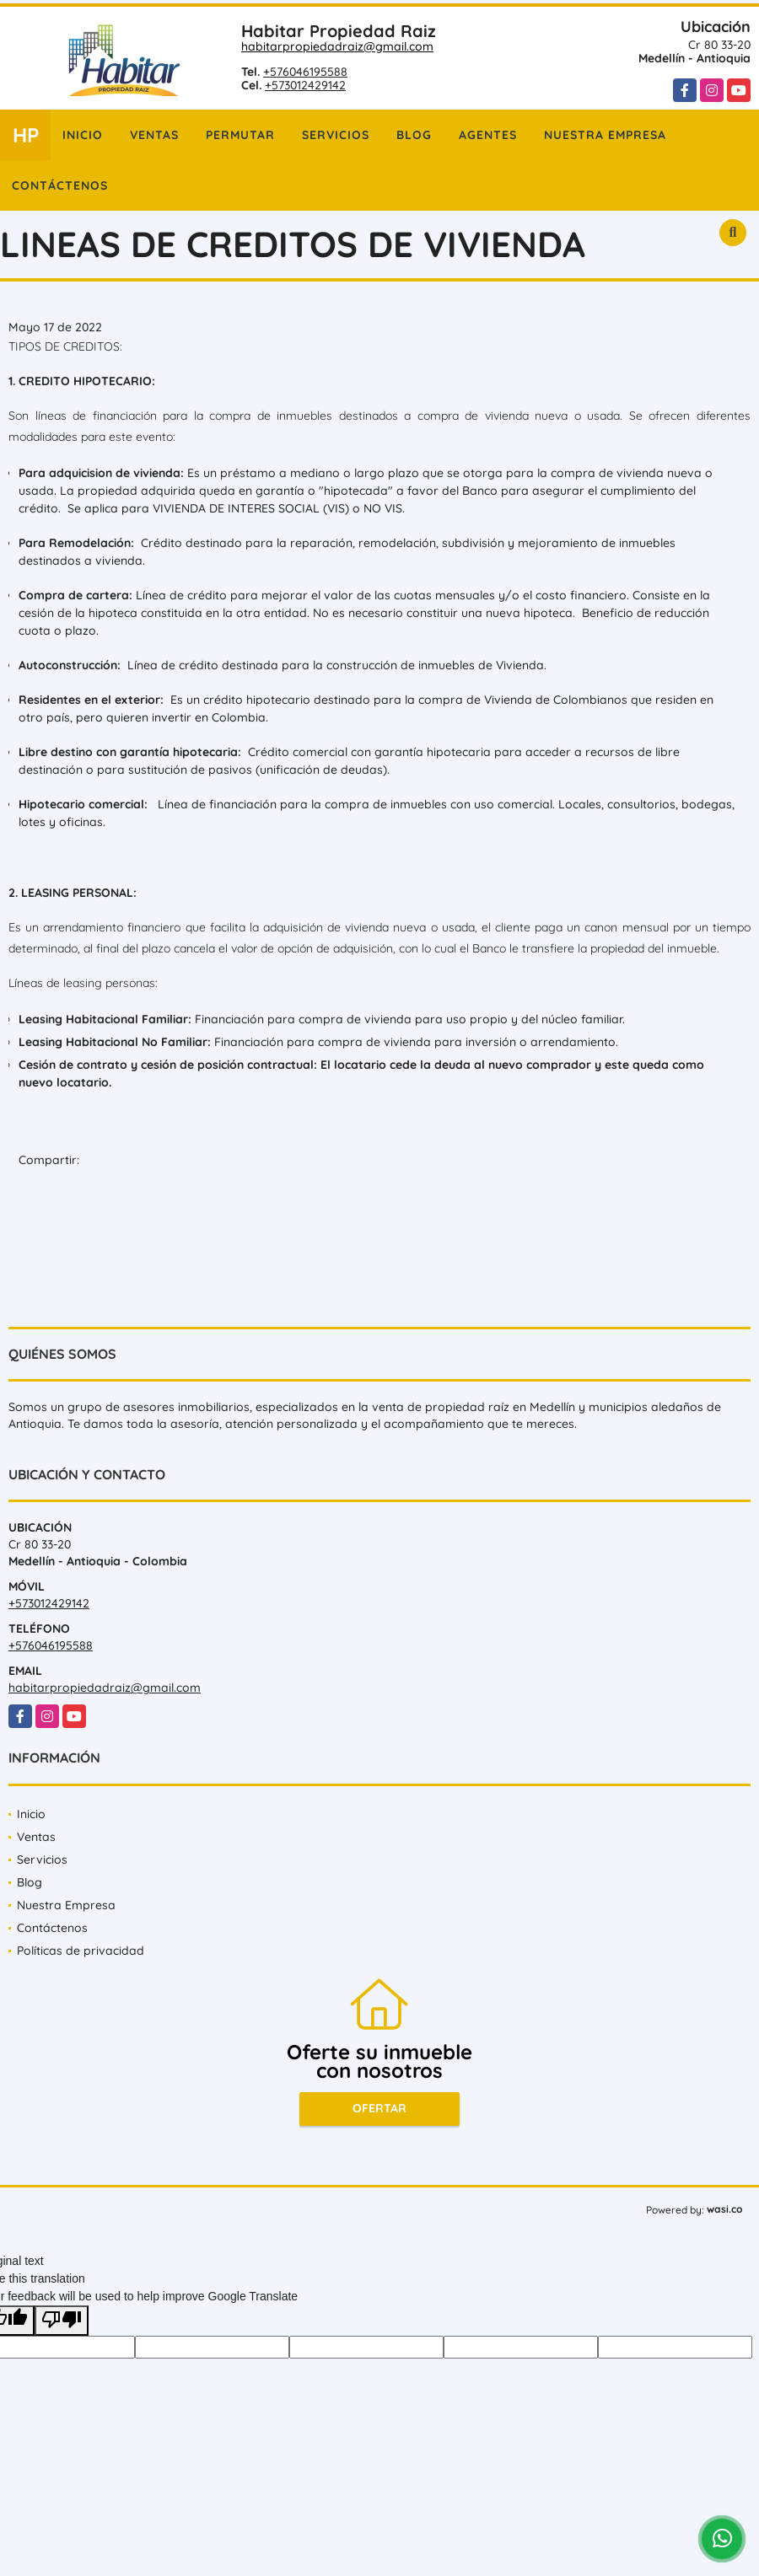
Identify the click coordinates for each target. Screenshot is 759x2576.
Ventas (154, 134)
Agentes (488, 134)
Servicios (335, 134)
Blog (414, 134)
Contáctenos (60, 185)
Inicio (82, 134)
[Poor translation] (62, 2320)
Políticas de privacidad (80, 1950)
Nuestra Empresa (605, 134)
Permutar (240, 134)
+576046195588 (305, 71)
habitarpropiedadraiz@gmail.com (337, 46)
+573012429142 (305, 85)
